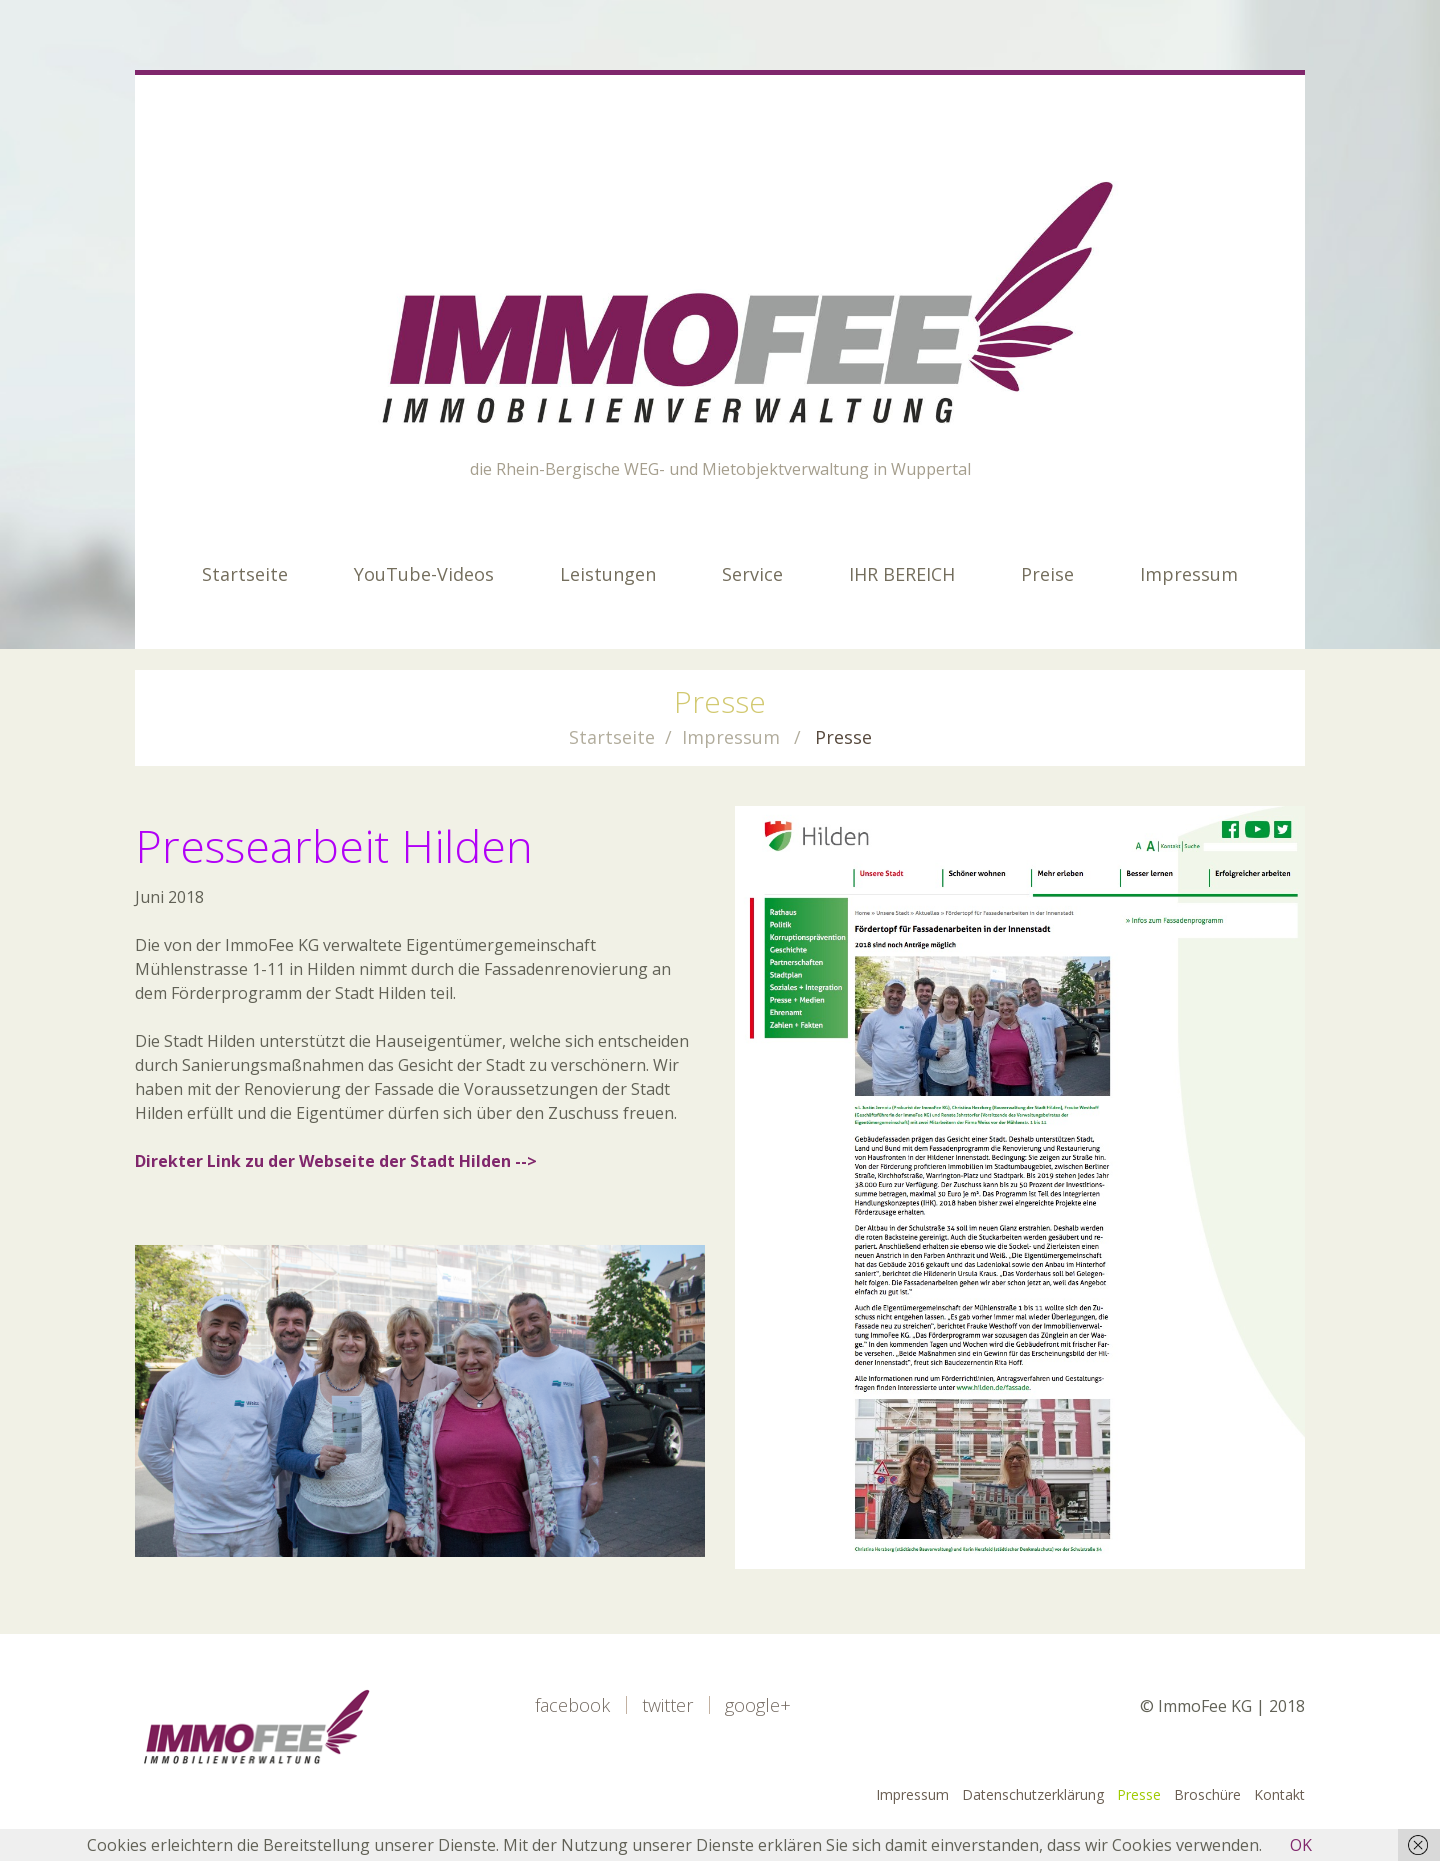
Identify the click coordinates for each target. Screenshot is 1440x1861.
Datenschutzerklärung (1033, 1794)
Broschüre (1207, 1794)
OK (1301, 1845)
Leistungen (608, 574)
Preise (1047, 574)
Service (752, 574)
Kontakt (1279, 1794)
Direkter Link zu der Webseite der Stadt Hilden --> (336, 1161)
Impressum (1189, 574)
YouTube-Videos (424, 574)
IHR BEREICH (902, 574)
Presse (1139, 1794)
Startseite (245, 574)
